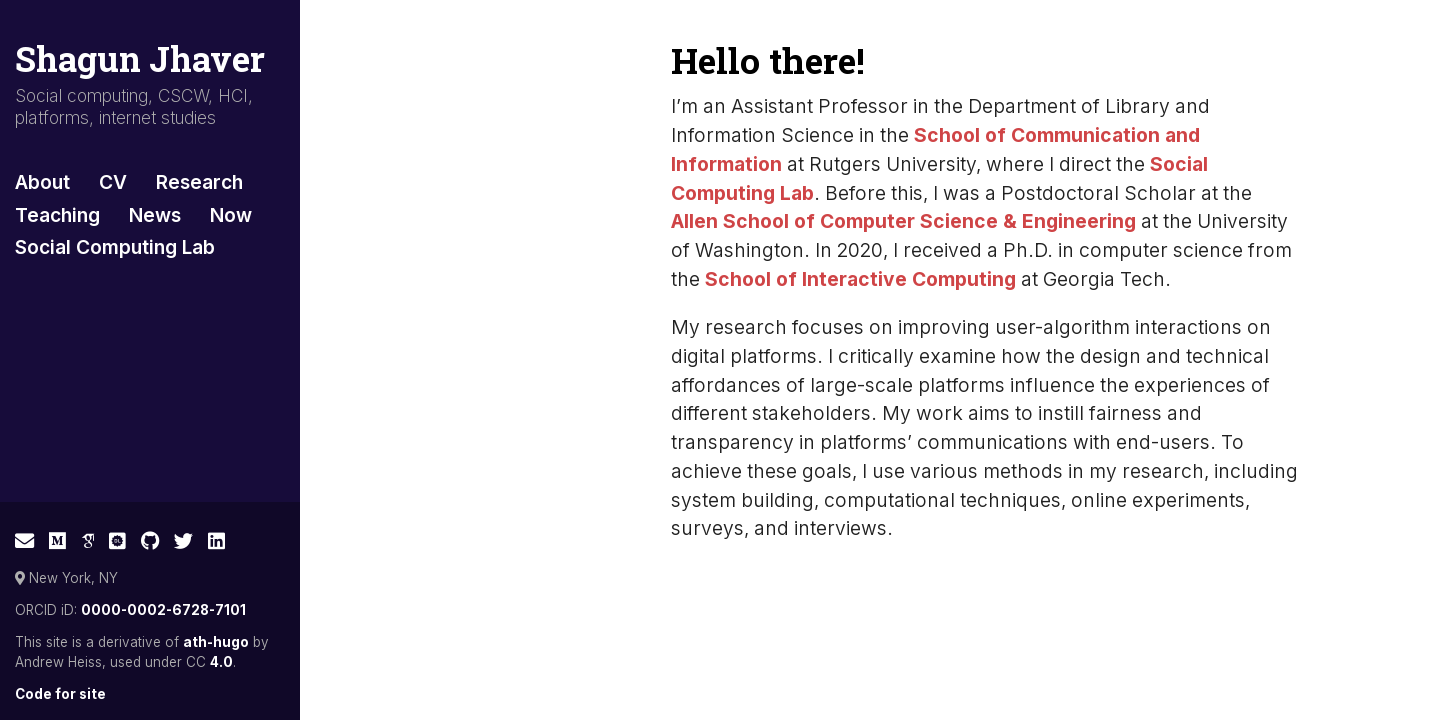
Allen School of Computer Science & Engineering (903, 221)
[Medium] (57, 541)
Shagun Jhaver (140, 58)
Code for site (60, 694)
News (155, 215)
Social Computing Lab (115, 247)
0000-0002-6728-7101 (163, 610)
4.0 (221, 662)
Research (199, 182)
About (42, 182)
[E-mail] (24, 541)
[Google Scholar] (88, 541)
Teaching (57, 215)
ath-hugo (216, 642)
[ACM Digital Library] (117, 541)
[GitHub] (150, 541)
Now (231, 215)
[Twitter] (183, 541)
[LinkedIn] (216, 541)
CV (113, 182)
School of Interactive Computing (860, 279)
